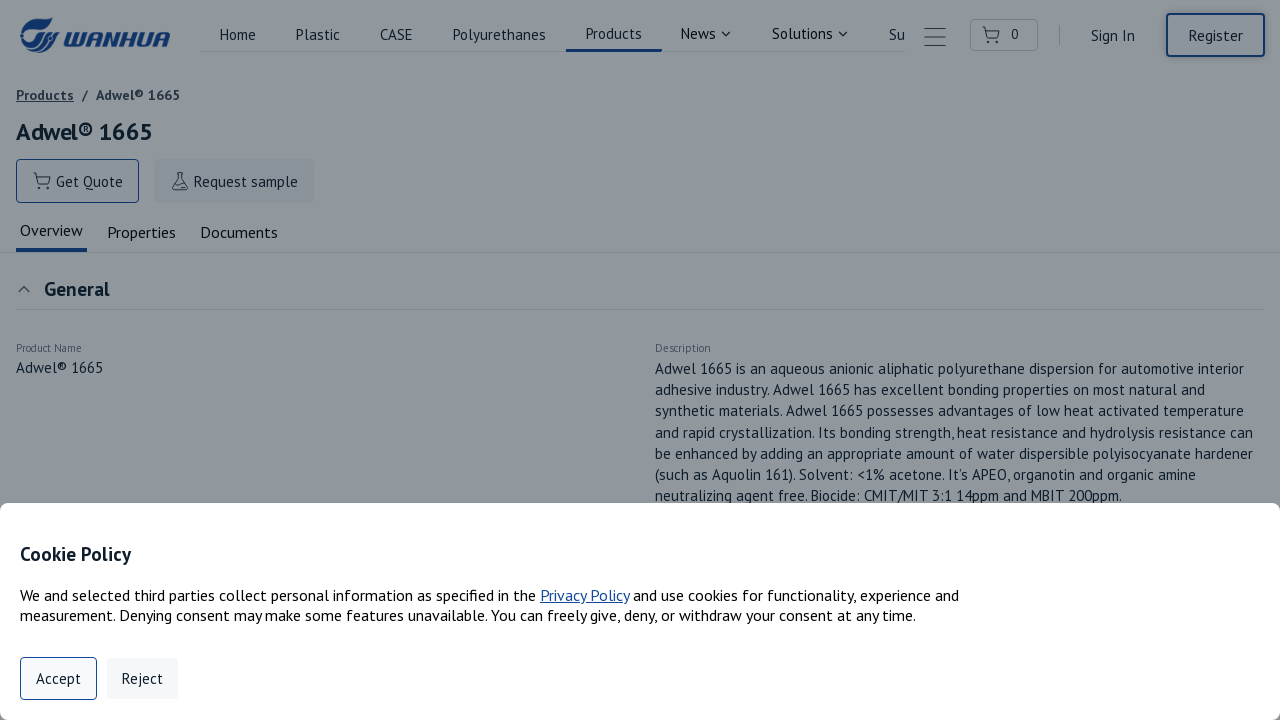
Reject (142, 678)
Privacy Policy (584, 595)
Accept (58, 678)
